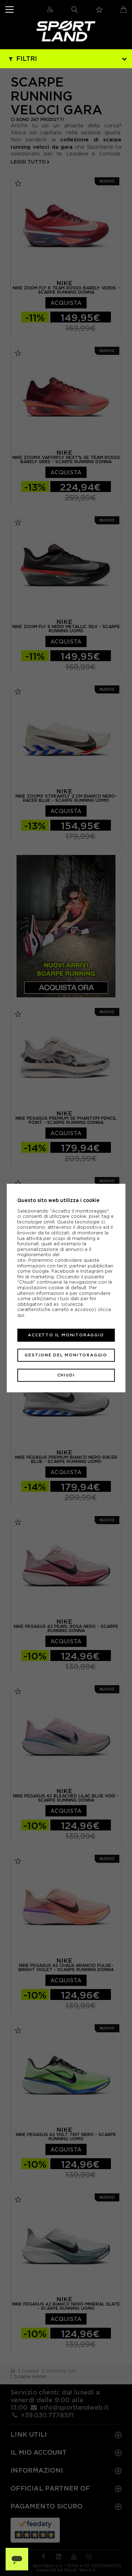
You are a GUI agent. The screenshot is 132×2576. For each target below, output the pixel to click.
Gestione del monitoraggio (66, 1355)
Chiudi (66, 1375)
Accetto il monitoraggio (66, 1335)
